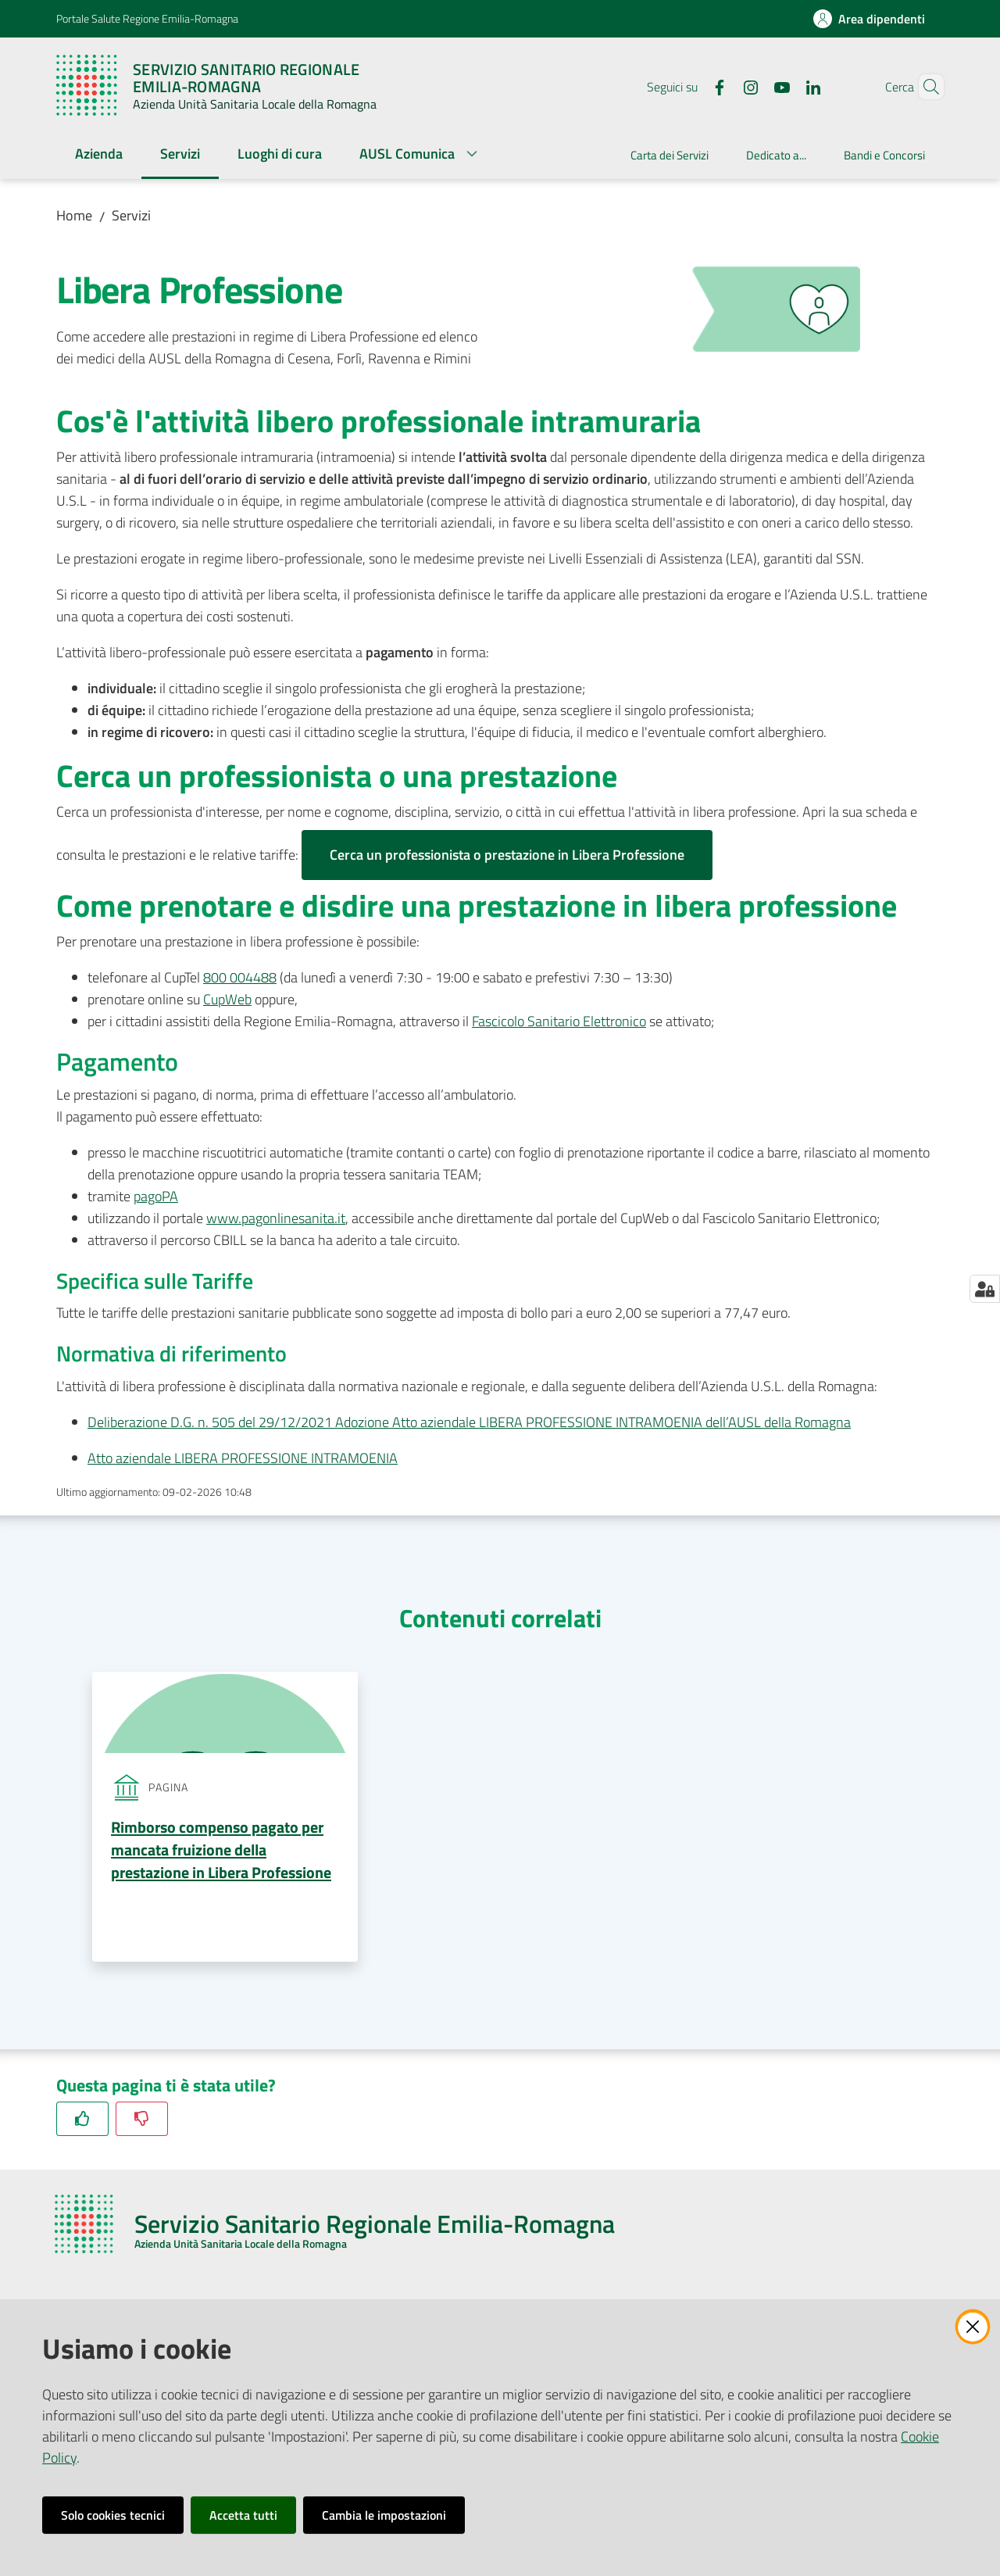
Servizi (131, 215)
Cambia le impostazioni (384, 2515)
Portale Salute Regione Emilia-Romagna (147, 18)
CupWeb (227, 999)
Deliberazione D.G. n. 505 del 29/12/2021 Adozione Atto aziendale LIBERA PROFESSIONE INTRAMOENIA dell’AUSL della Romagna (469, 1422)
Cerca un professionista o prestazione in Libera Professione (507, 854)
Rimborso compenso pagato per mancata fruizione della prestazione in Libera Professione (221, 1850)
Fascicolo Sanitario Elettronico (559, 1021)
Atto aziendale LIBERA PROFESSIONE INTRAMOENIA (243, 1458)
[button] (925, 87)
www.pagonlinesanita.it (275, 1218)
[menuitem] (98, 155)
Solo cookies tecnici (113, 2515)
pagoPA (156, 1196)
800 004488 (240, 977)
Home (74, 215)
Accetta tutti (243, 2515)
